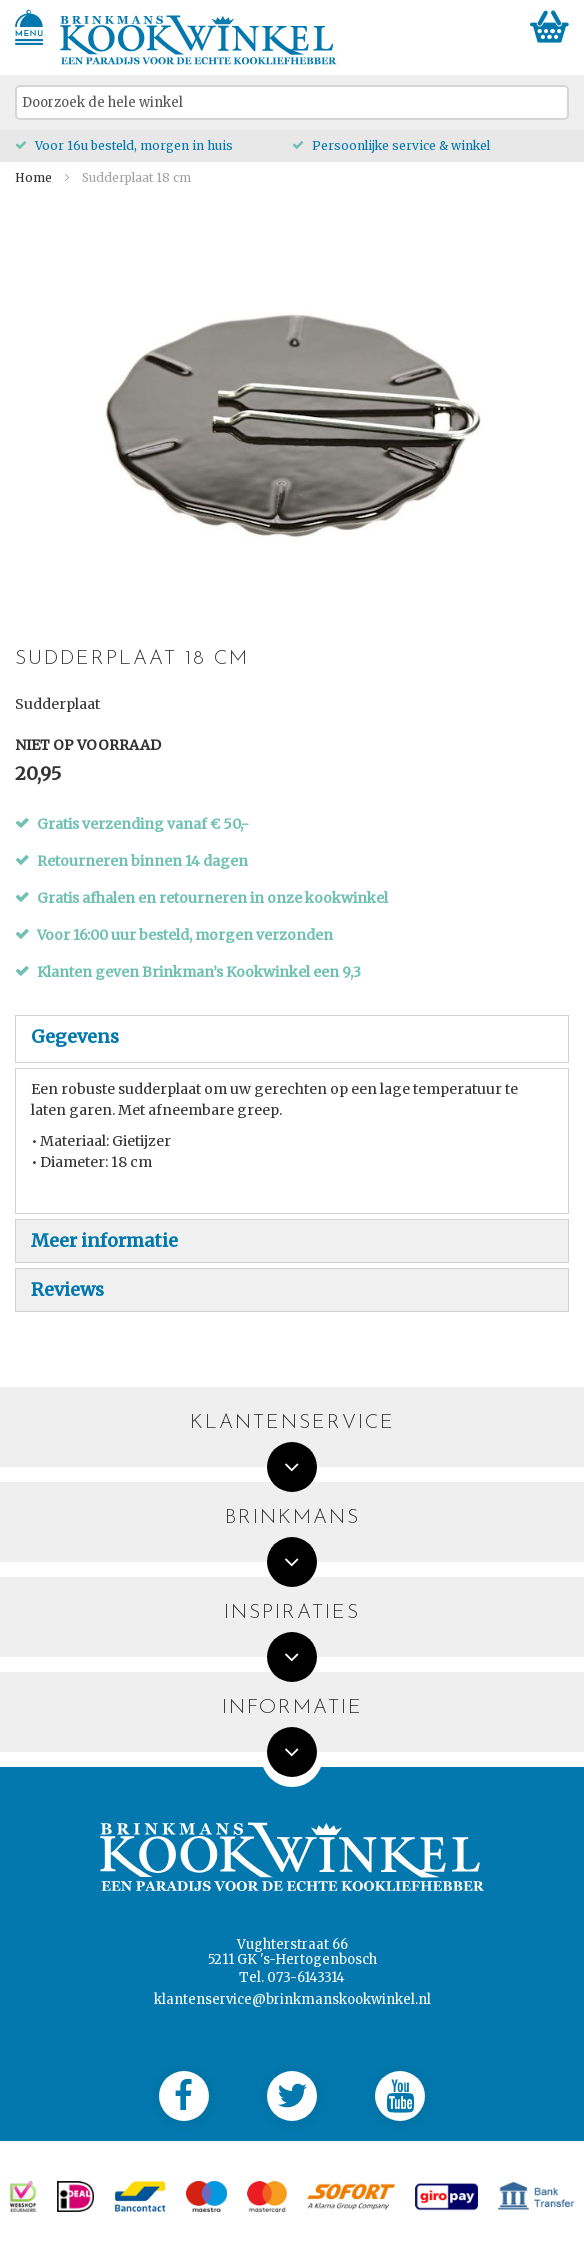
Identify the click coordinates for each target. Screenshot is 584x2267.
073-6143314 (306, 1977)
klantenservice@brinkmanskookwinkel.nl (292, 1999)
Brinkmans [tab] (292, 1518)
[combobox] (292, 102)
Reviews (67, 1289)
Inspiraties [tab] (292, 1613)
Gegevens (75, 1036)
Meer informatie (104, 1240)
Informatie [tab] (292, 1708)
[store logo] (198, 40)
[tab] (292, 1039)
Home (33, 177)
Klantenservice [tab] (292, 1423)
